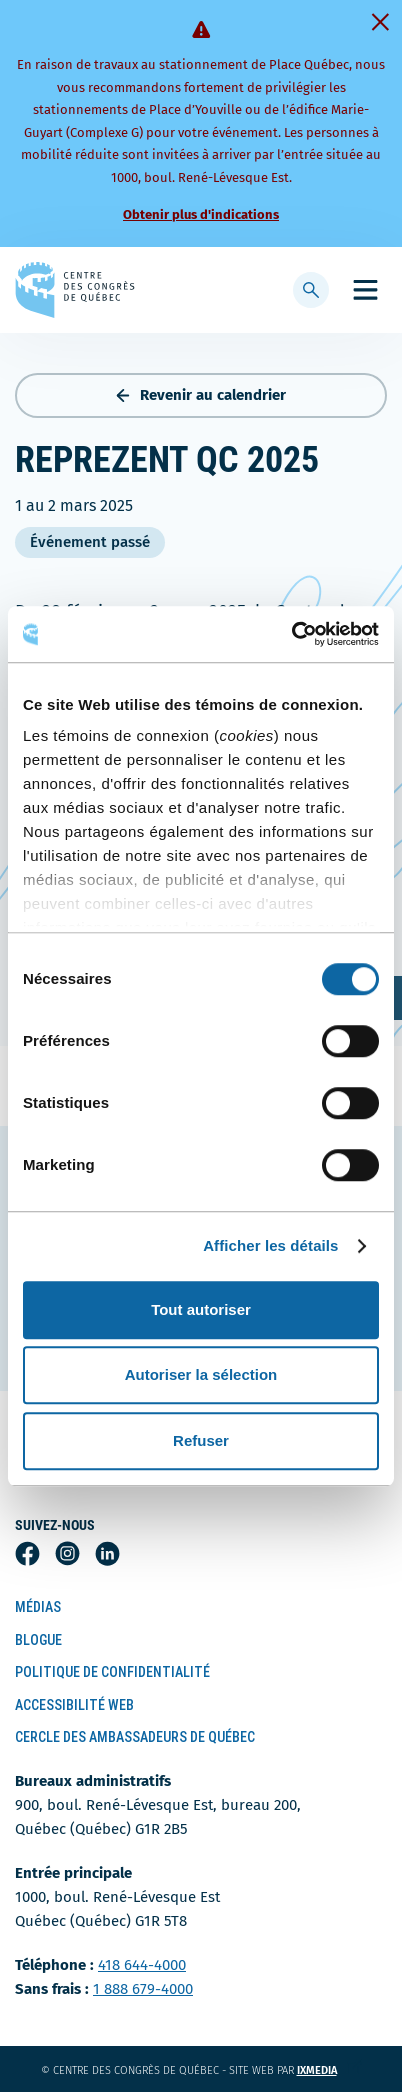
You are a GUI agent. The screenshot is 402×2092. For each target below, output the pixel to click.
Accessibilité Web (74, 1705)
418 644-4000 (142, 1965)
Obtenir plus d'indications (201, 214)
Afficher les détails (270, 1245)
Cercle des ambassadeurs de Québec (135, 1737)
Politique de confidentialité (112, 1672)
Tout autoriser (201, 1309)
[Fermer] (380, 22)
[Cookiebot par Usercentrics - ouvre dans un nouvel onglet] (291, 634)
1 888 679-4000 (143, 1989)
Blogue (38, 1640)
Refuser (201, 1440)
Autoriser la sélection (201, 1374)
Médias (38, 1607)
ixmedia (329, 2070)
